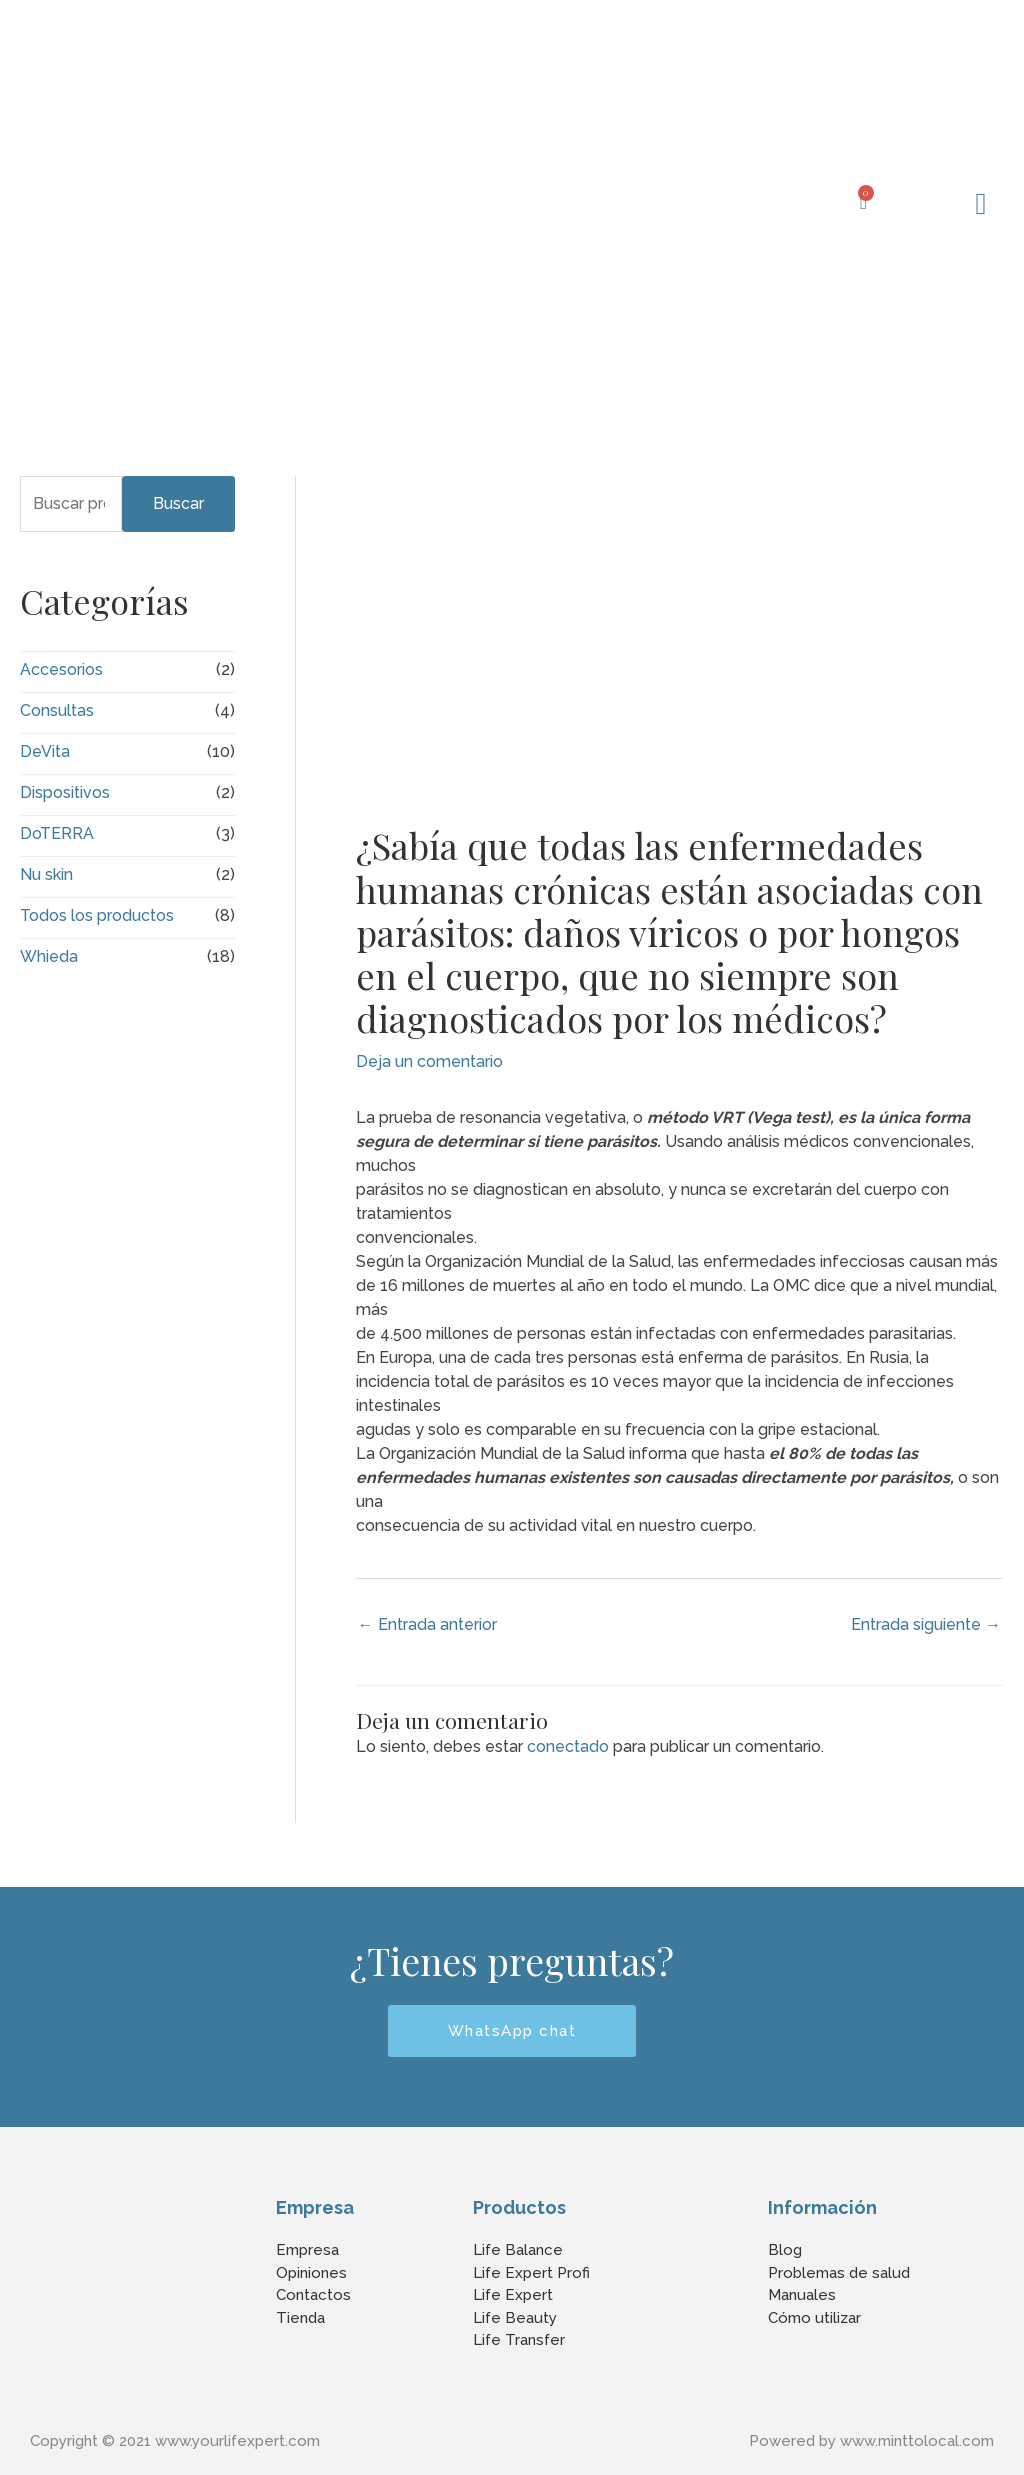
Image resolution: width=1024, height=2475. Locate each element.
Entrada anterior (427, 1624)
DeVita (45, 751)
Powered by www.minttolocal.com (871, 2441)
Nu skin (46, 874)
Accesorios (61, 669)
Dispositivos (65, 792)
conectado (568, 1746)
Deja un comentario (429, 1061)
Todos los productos (97, 915)
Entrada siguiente (926, 1624)
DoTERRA (57, 833)
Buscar (178, 503)
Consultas (57, 710)
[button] (981, 203)
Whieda (49, 956)
